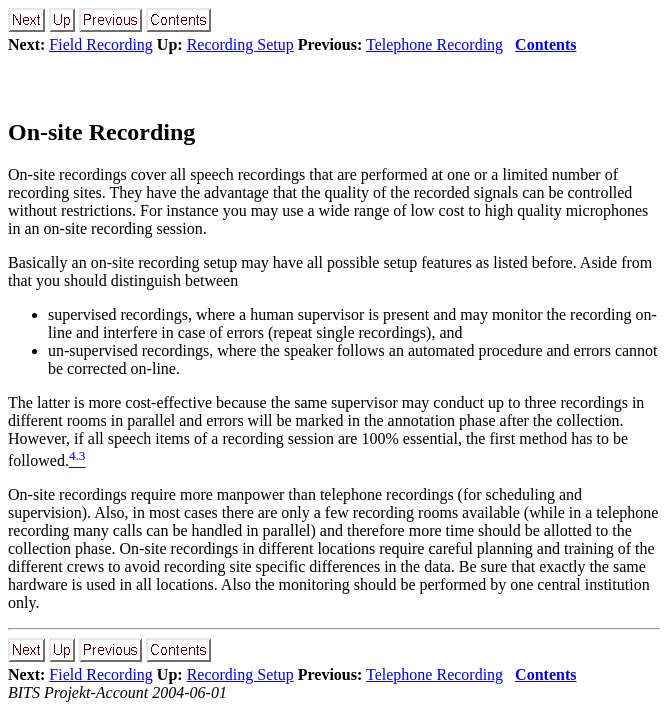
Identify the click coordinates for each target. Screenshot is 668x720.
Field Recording (101, 44)
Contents (545, 44)
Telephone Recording (434, 44)
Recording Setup (240, 44)
